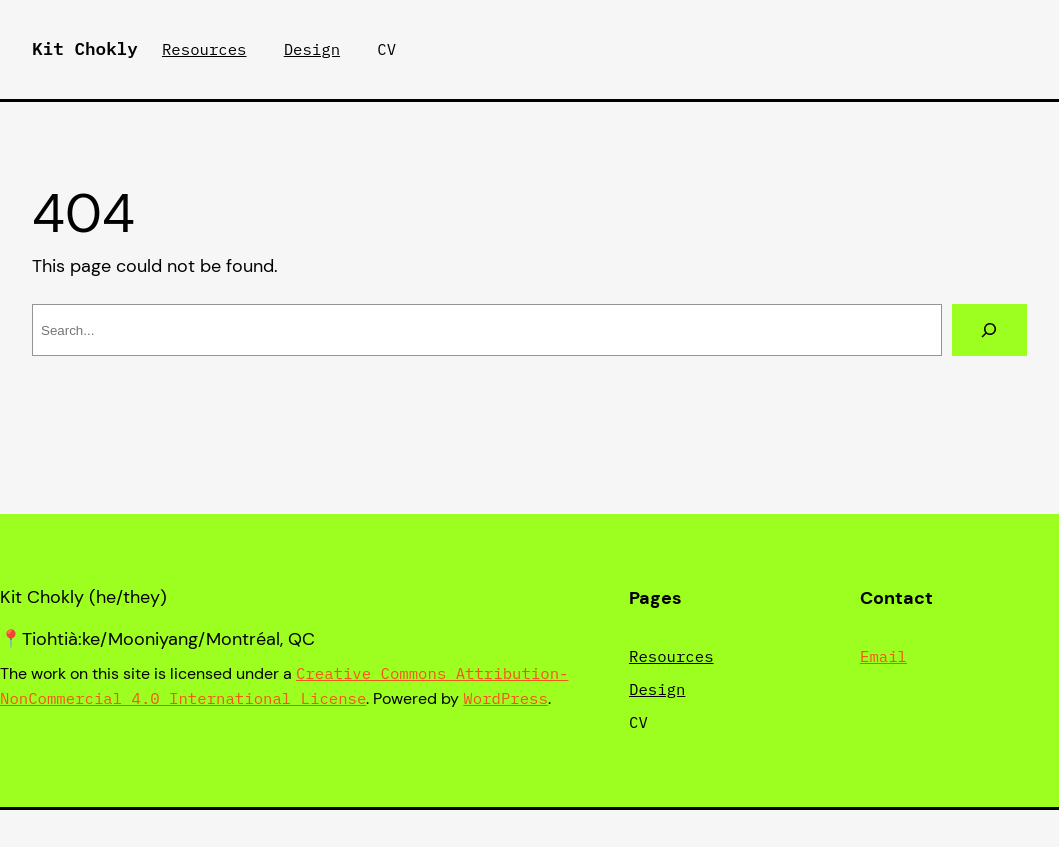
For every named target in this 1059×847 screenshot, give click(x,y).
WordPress (505, 698)
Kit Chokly (85, 48)
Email (883, 656)
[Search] (989, 330)
